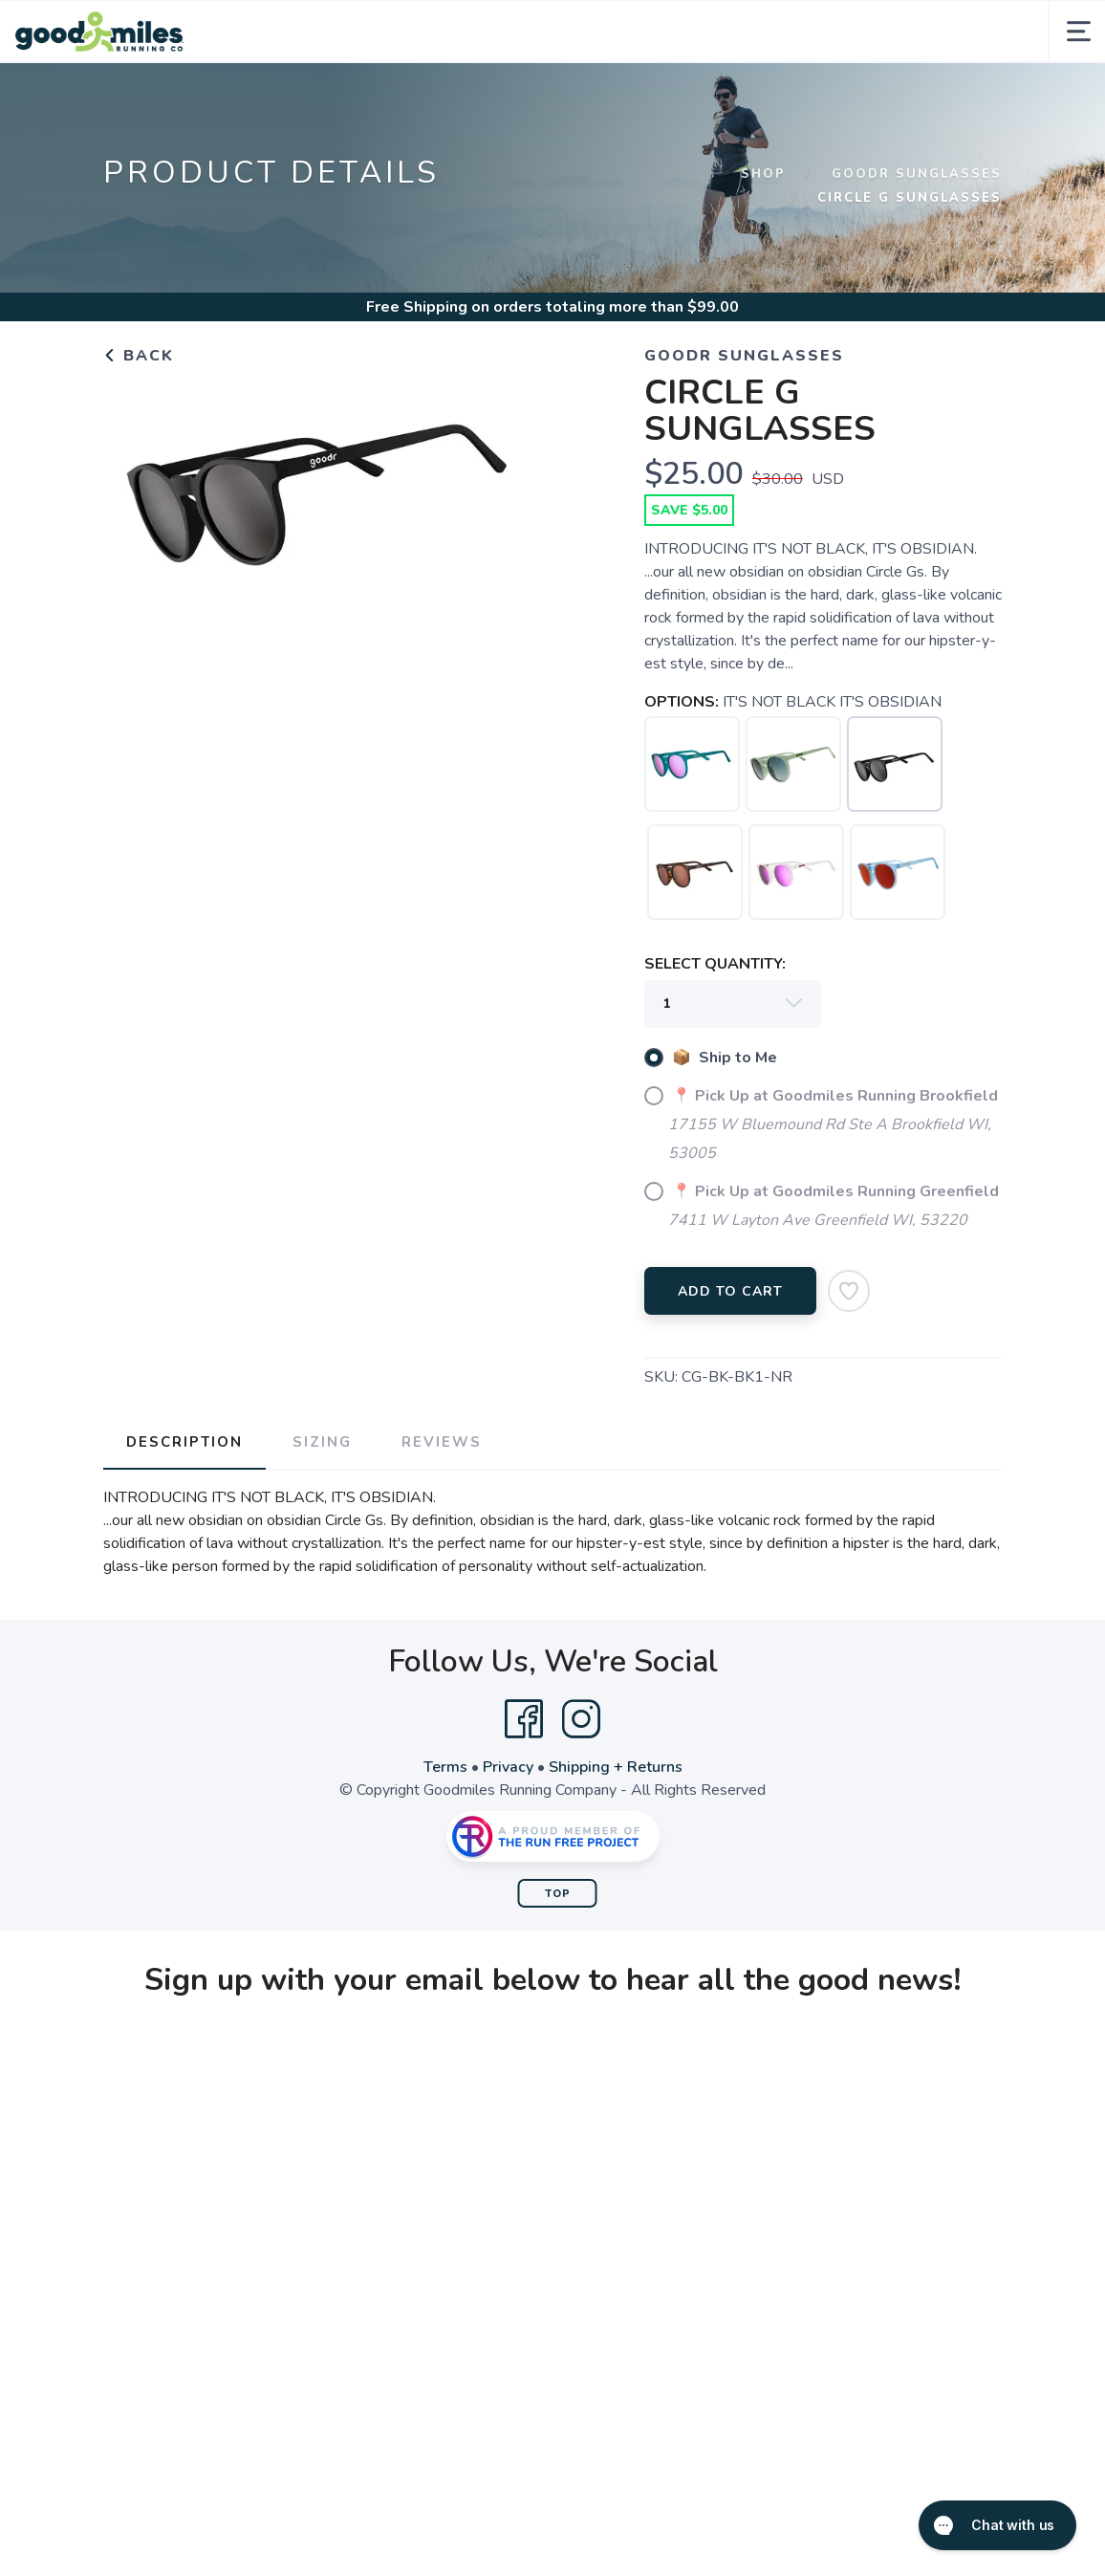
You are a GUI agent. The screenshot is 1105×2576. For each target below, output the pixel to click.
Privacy (508, 1767)
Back (138, 355)
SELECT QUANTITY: (715, 963)
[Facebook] (523, 1719)
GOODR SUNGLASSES (917, 174)
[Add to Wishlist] (849, 1291)
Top (558, 1894)
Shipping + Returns (615, 1767)
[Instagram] (581, 1719)
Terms (445, 1767)
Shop (763, 174)
